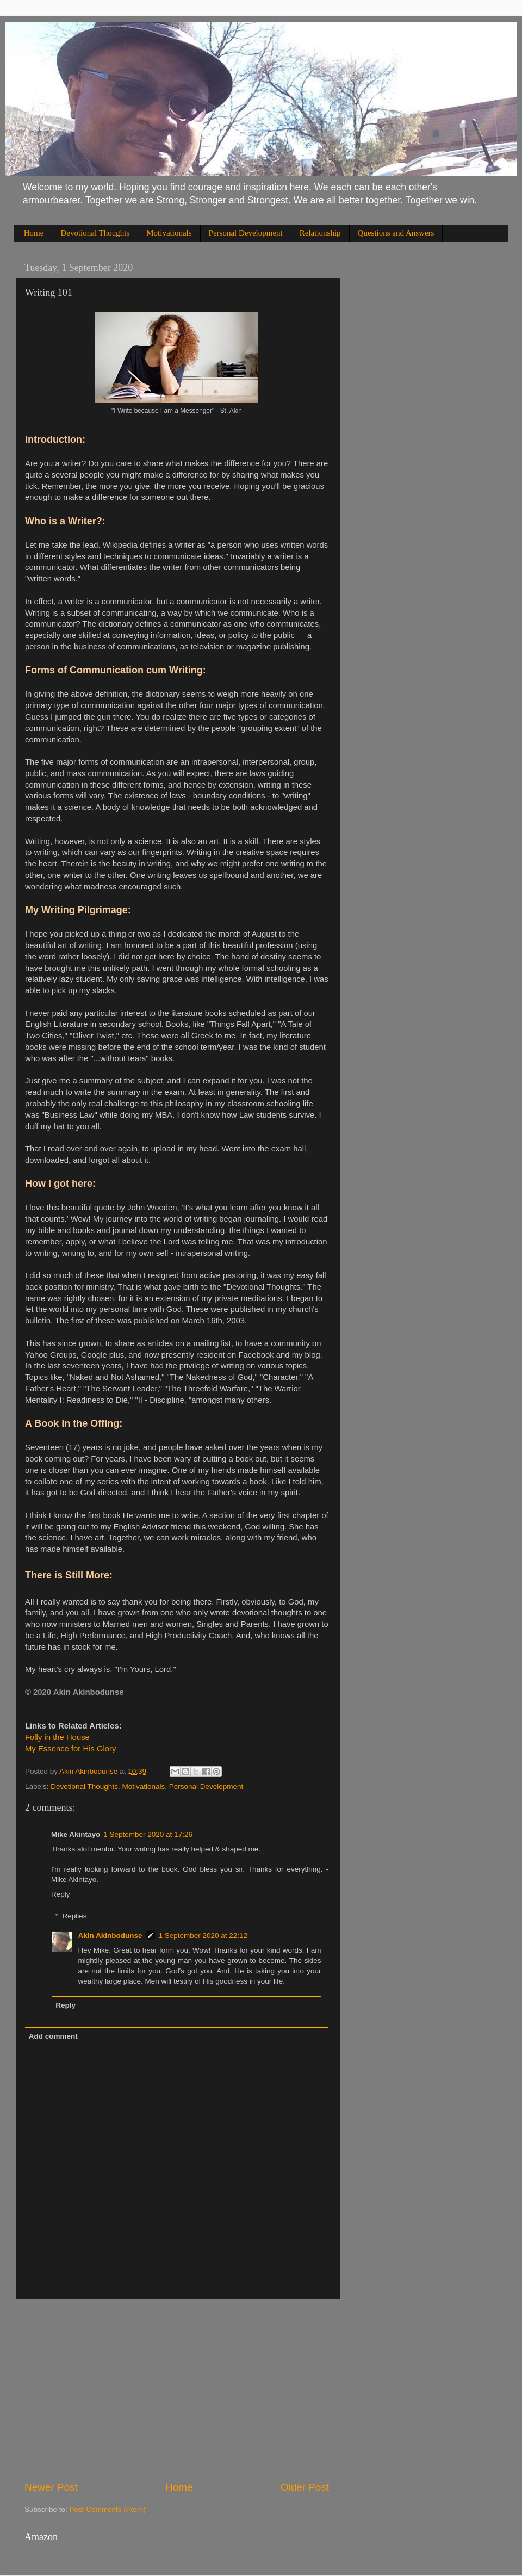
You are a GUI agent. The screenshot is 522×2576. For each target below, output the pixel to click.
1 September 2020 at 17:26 (147, 1834)
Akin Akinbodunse (110, 1935)
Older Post (305, 2487)
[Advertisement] (176, 2389)
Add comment (53, 2036)
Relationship (320, 232)
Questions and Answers (396, 232)
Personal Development (246, 232)
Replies (75, 1916)
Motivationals (168, 232)
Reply (60, 1894)
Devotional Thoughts (94, 232)
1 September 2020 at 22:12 (203, 1935)
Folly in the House (57, 1737)
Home (34, 232)
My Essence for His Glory (70, 1748)
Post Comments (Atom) (108, 2509)
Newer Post (51, 2487)
